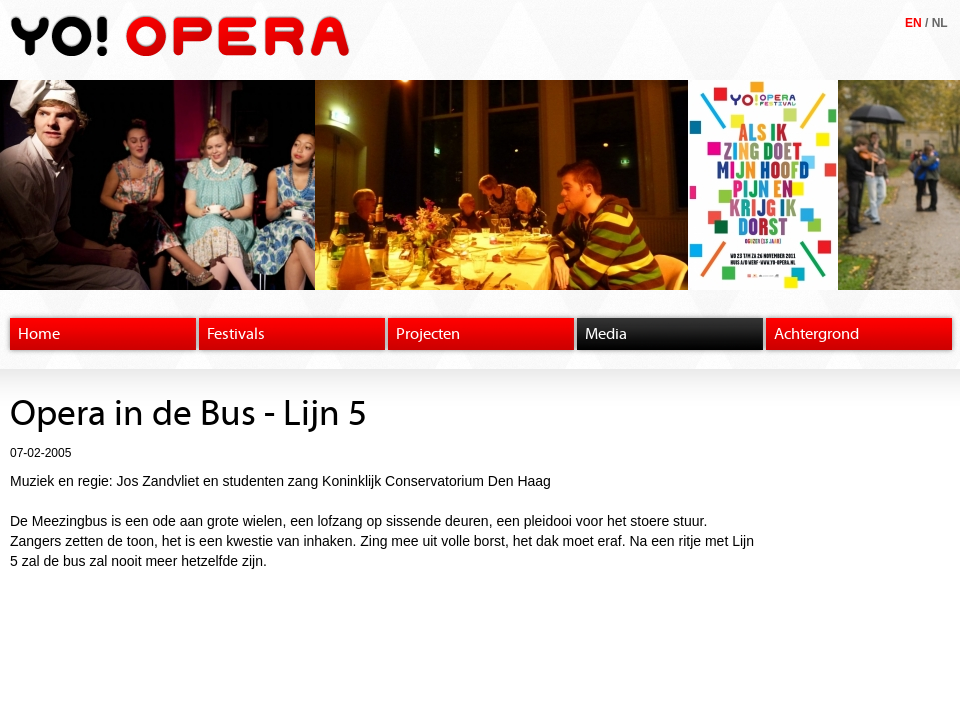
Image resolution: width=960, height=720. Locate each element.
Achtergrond (816, 334)
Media (606, 334)
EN (913, 23)
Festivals (236, 334)
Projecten (428, 334)
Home (39, 334)
